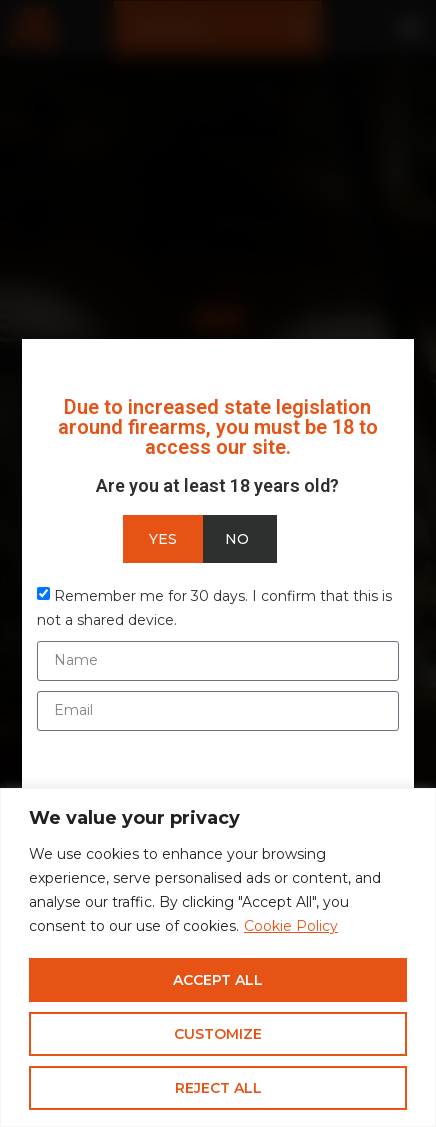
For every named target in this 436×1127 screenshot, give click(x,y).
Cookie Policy (291, 926)
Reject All (218, 1088)
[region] (218, 957)
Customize (218, 1034)
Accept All (218, 980)
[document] (218, 563)
